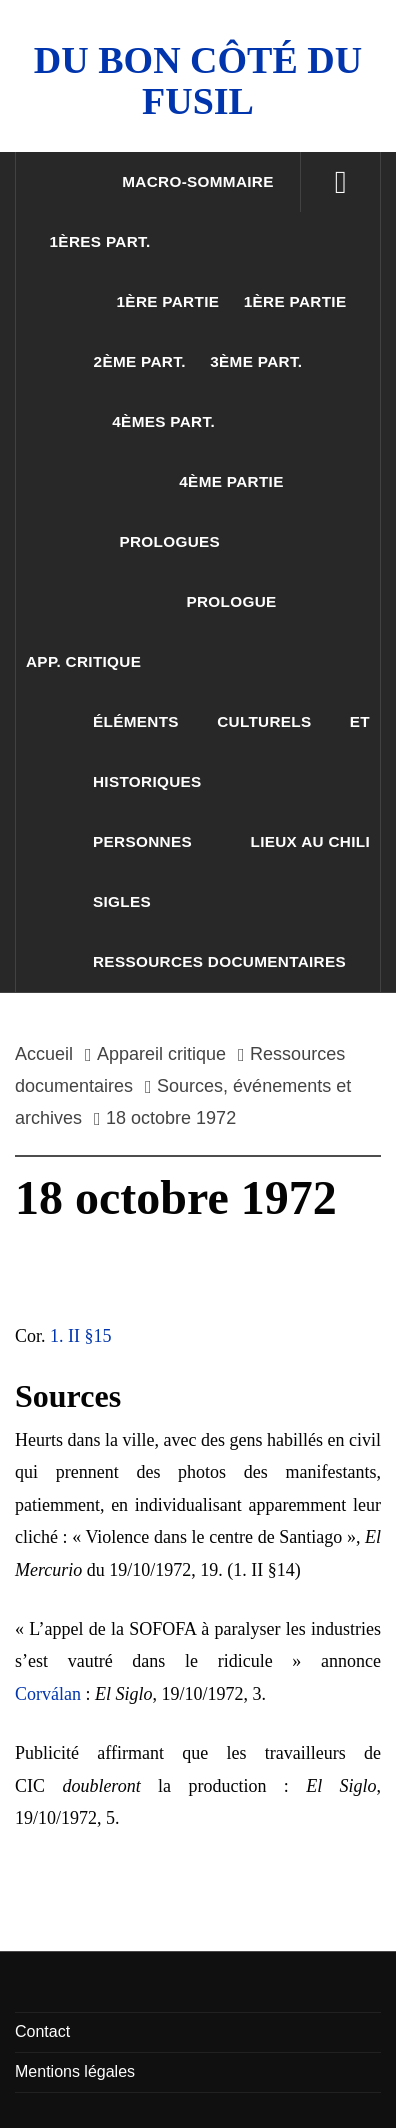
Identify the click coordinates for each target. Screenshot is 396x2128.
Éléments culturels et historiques (231, 751)
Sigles (122, 901)
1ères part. (100, 241)
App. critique (83, 661)
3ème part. (256, 361)
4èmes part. (163, 421)
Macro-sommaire (198, 181)
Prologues (169, 541)
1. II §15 (81, 1336)
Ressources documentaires (219, 961)
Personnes (142, 841)
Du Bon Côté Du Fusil (198, 80)
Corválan (48, 1694)
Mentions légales (75, 2071)
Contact (42, 2031)
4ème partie (231, 481)
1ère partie (168, 301)
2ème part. (140, 361)
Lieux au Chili (311, 841)
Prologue (231, 601)
